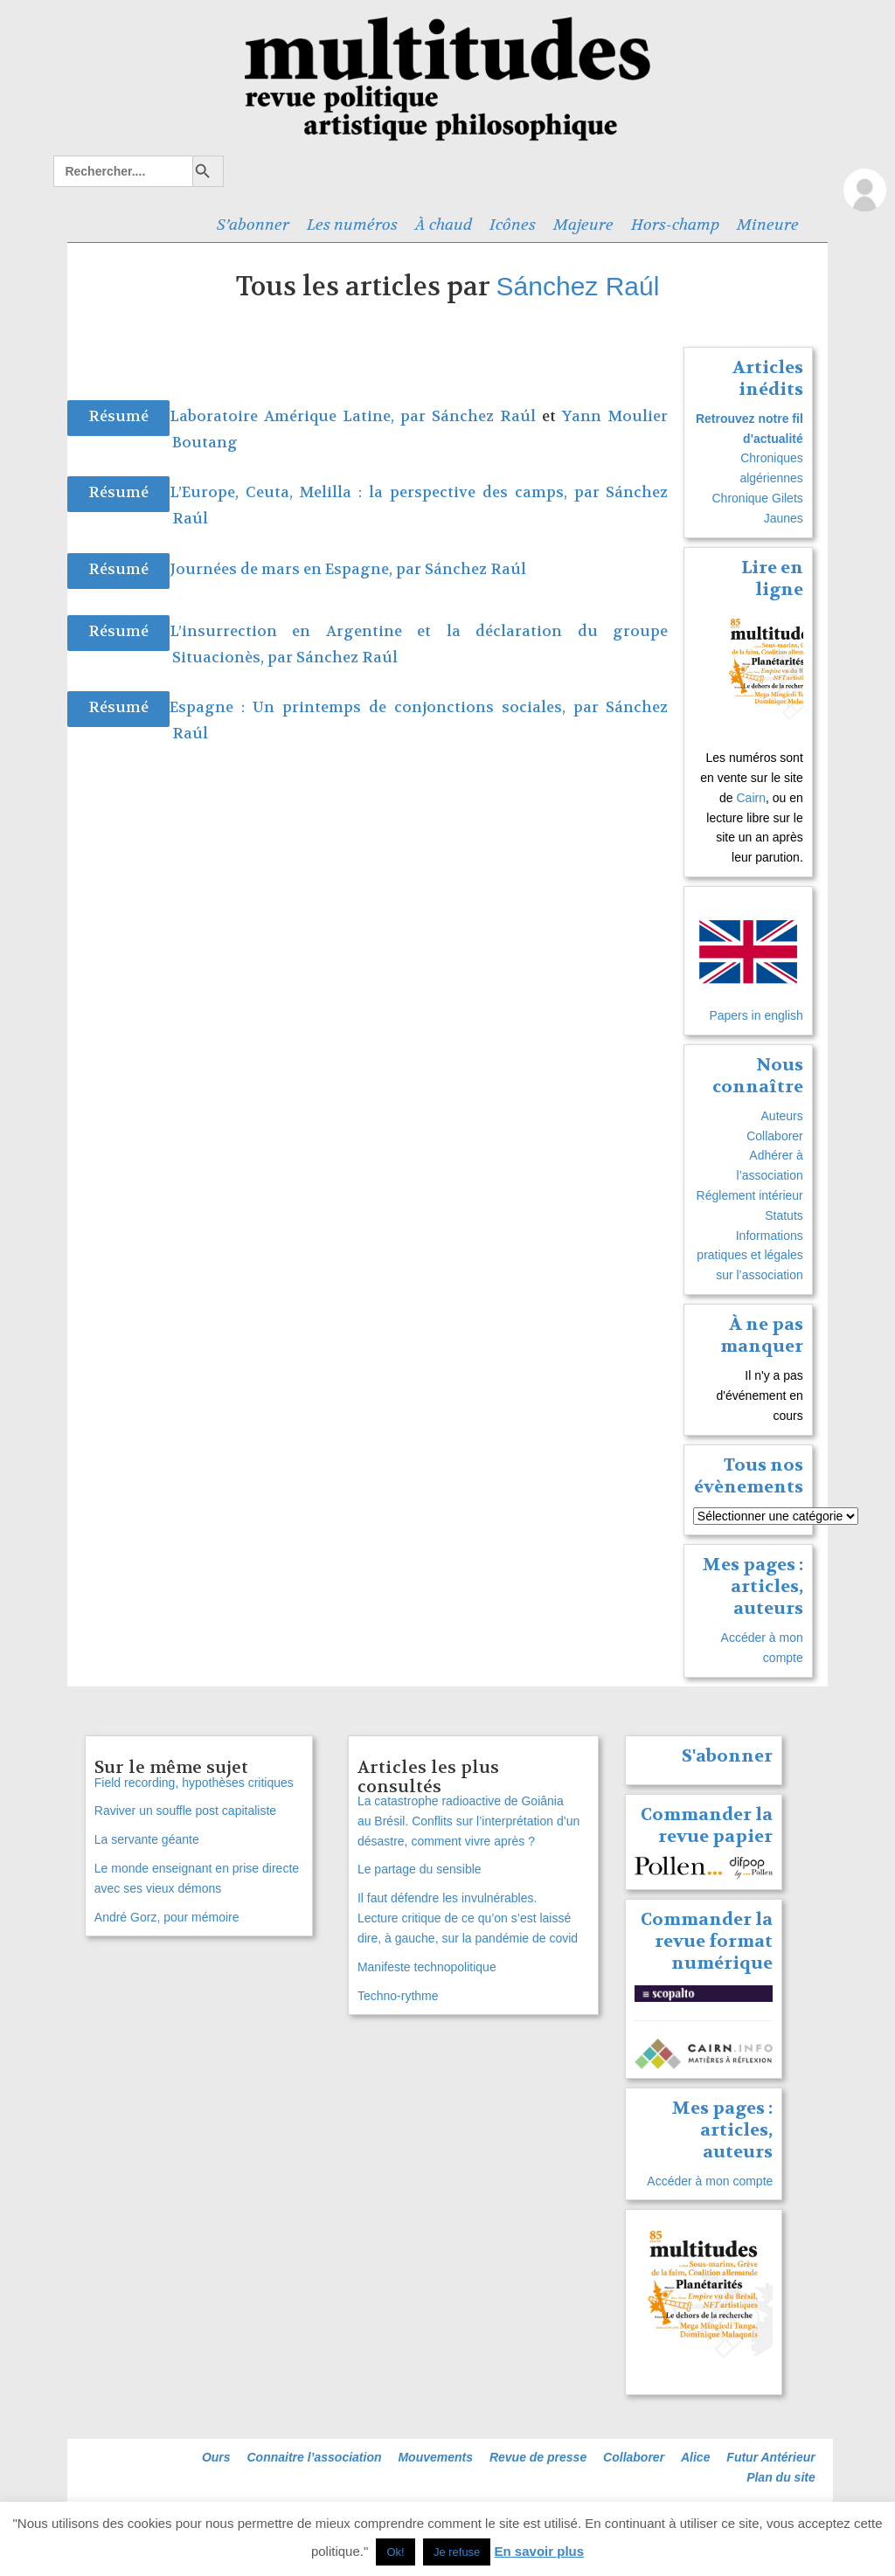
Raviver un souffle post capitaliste (185, 1811)
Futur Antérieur (770, 2457)
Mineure (768, 224)
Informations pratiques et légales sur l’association (749, 1256)
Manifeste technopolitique (426, 1967)
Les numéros (352, 224)
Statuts (784, 1215)
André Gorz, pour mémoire (166, 1917)
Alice (695, 2457)
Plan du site (780, 2477)
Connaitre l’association (313, 2457)
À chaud (443, 224)
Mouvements (435, 2457)
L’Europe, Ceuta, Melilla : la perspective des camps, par (388, 492)
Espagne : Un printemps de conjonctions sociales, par (388, 707)
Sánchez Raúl (578, 286)
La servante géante (146, 1839)
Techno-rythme (398, 1996)
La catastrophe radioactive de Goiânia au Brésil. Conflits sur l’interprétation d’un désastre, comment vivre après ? (468, 1821)
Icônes (512, 224)
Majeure (583, 224)
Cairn (750, 798)
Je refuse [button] (457, 2552)
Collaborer (774, 1136)
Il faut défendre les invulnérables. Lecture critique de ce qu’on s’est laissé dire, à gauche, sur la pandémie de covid (467, 1918)
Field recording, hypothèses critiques (194, 1783)
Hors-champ (675, 224)
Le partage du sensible (419, 1869)
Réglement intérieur (750, 1195)
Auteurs (782, 1116)
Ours (216, 2457)
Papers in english (755, 1015)
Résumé (118, 416)
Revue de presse (537, 2457)
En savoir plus (540, 2551)
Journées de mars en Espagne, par (297, 569)
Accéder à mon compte (710, 2181)
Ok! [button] (395, 2552)
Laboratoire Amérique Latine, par (301, 416)
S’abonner (253, 224)
